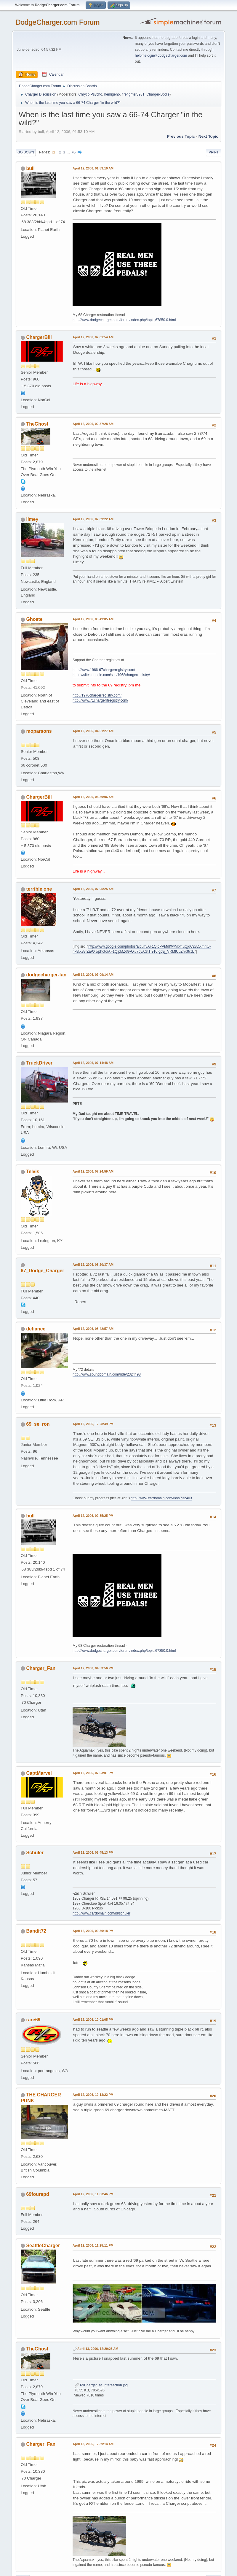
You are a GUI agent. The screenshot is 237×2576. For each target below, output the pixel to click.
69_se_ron (37, 1424)
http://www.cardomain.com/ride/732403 (161, 1498)
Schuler (35, 1852)
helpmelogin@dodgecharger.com (161, 55)
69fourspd (37, 2194)
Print (214, 152)
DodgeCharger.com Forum (57, 22)
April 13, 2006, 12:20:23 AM (97, 2348)
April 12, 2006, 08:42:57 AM (93, 1328)
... (69, 152)
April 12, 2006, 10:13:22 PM (93, 2094)
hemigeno (112, 94)
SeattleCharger (43, 2245)
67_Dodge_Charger (42, 1270)
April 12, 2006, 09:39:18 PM (93, 1931)
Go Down (25, 152)
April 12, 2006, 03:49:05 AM (93, 619)
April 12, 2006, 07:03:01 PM (93, 1773)
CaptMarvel (39, 1773)
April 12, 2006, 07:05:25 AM (93, 889)
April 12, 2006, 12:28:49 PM (93, 1424)
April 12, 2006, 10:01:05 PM (93, 2019)
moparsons (39, 731)
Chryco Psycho (90, 94)
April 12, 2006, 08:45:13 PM (93, 1852)
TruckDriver (39, 1062)
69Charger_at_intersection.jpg (101, 2385)
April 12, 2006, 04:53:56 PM (93, 1668)
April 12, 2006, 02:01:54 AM (93, 337)
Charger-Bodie (157, 94)
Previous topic (181, 136)
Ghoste (34, 619)
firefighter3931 (133, 94)
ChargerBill (39, 337)
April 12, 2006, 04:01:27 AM (93, 731)
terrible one (39, 889)
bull (30, 168)
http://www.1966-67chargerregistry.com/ (104, 670)
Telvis (32, 1171)
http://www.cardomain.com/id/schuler (101, 1913)
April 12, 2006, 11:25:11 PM (93, 2245)
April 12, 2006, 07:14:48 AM (93, 1063)
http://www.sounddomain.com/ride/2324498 (107, 1374)
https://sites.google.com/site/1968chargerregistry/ (111, 675)
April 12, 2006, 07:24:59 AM (93, 1171)
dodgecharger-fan (46, 974)
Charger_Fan (40, 1668)
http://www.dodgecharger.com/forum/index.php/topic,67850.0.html (124, 320)
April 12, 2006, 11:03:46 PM (93, 2194)
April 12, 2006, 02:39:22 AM (93, 519)
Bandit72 (36, 1930)
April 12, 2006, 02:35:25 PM (93, 1515)
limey (32, 519)
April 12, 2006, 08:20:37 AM (93, 1264)
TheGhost (37, 423)
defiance (35, 1328)
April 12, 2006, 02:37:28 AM (93, 424)
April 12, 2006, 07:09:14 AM (93, 974)
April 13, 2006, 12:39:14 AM (93, 2444)
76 (73, 152)
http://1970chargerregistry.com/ (97, 695)
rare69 (33, 2019)
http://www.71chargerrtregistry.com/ (100, 700)
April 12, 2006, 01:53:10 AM (93, 168)
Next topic (208, 136)
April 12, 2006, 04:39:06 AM (93, 797)
